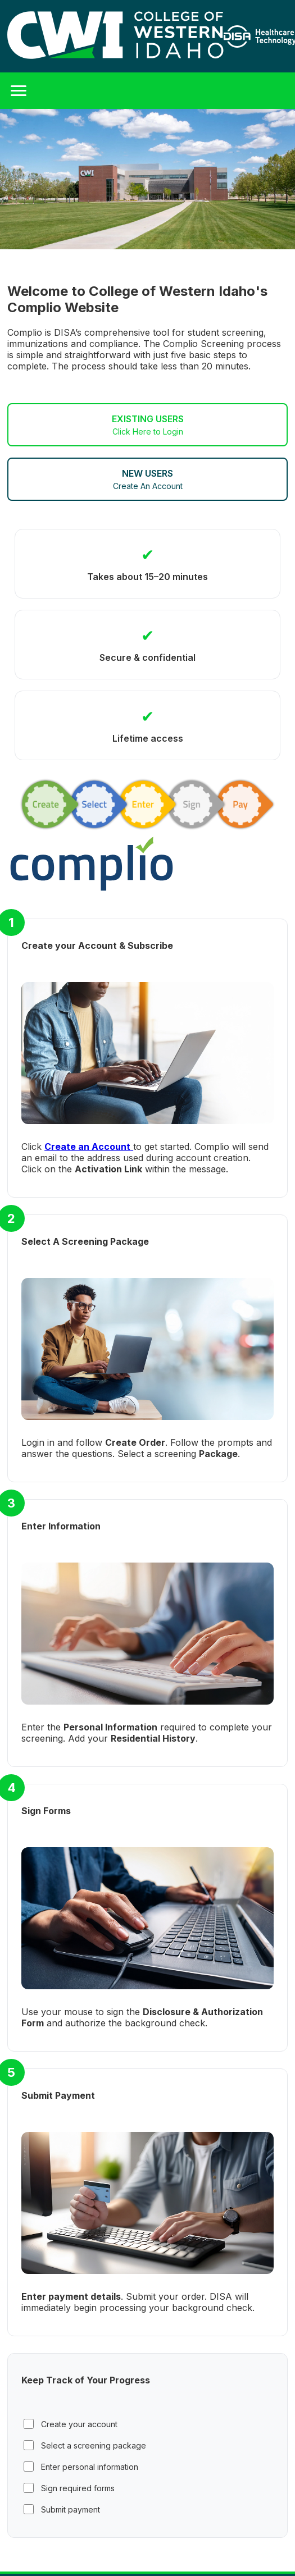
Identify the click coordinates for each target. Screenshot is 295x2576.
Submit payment (62, 2509)
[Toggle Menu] (18, 91)
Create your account (70, 2424)
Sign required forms (69, 2488)
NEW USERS (147, 479)
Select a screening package (85, 2445)
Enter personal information (81, 2466)
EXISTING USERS (147, 424)
